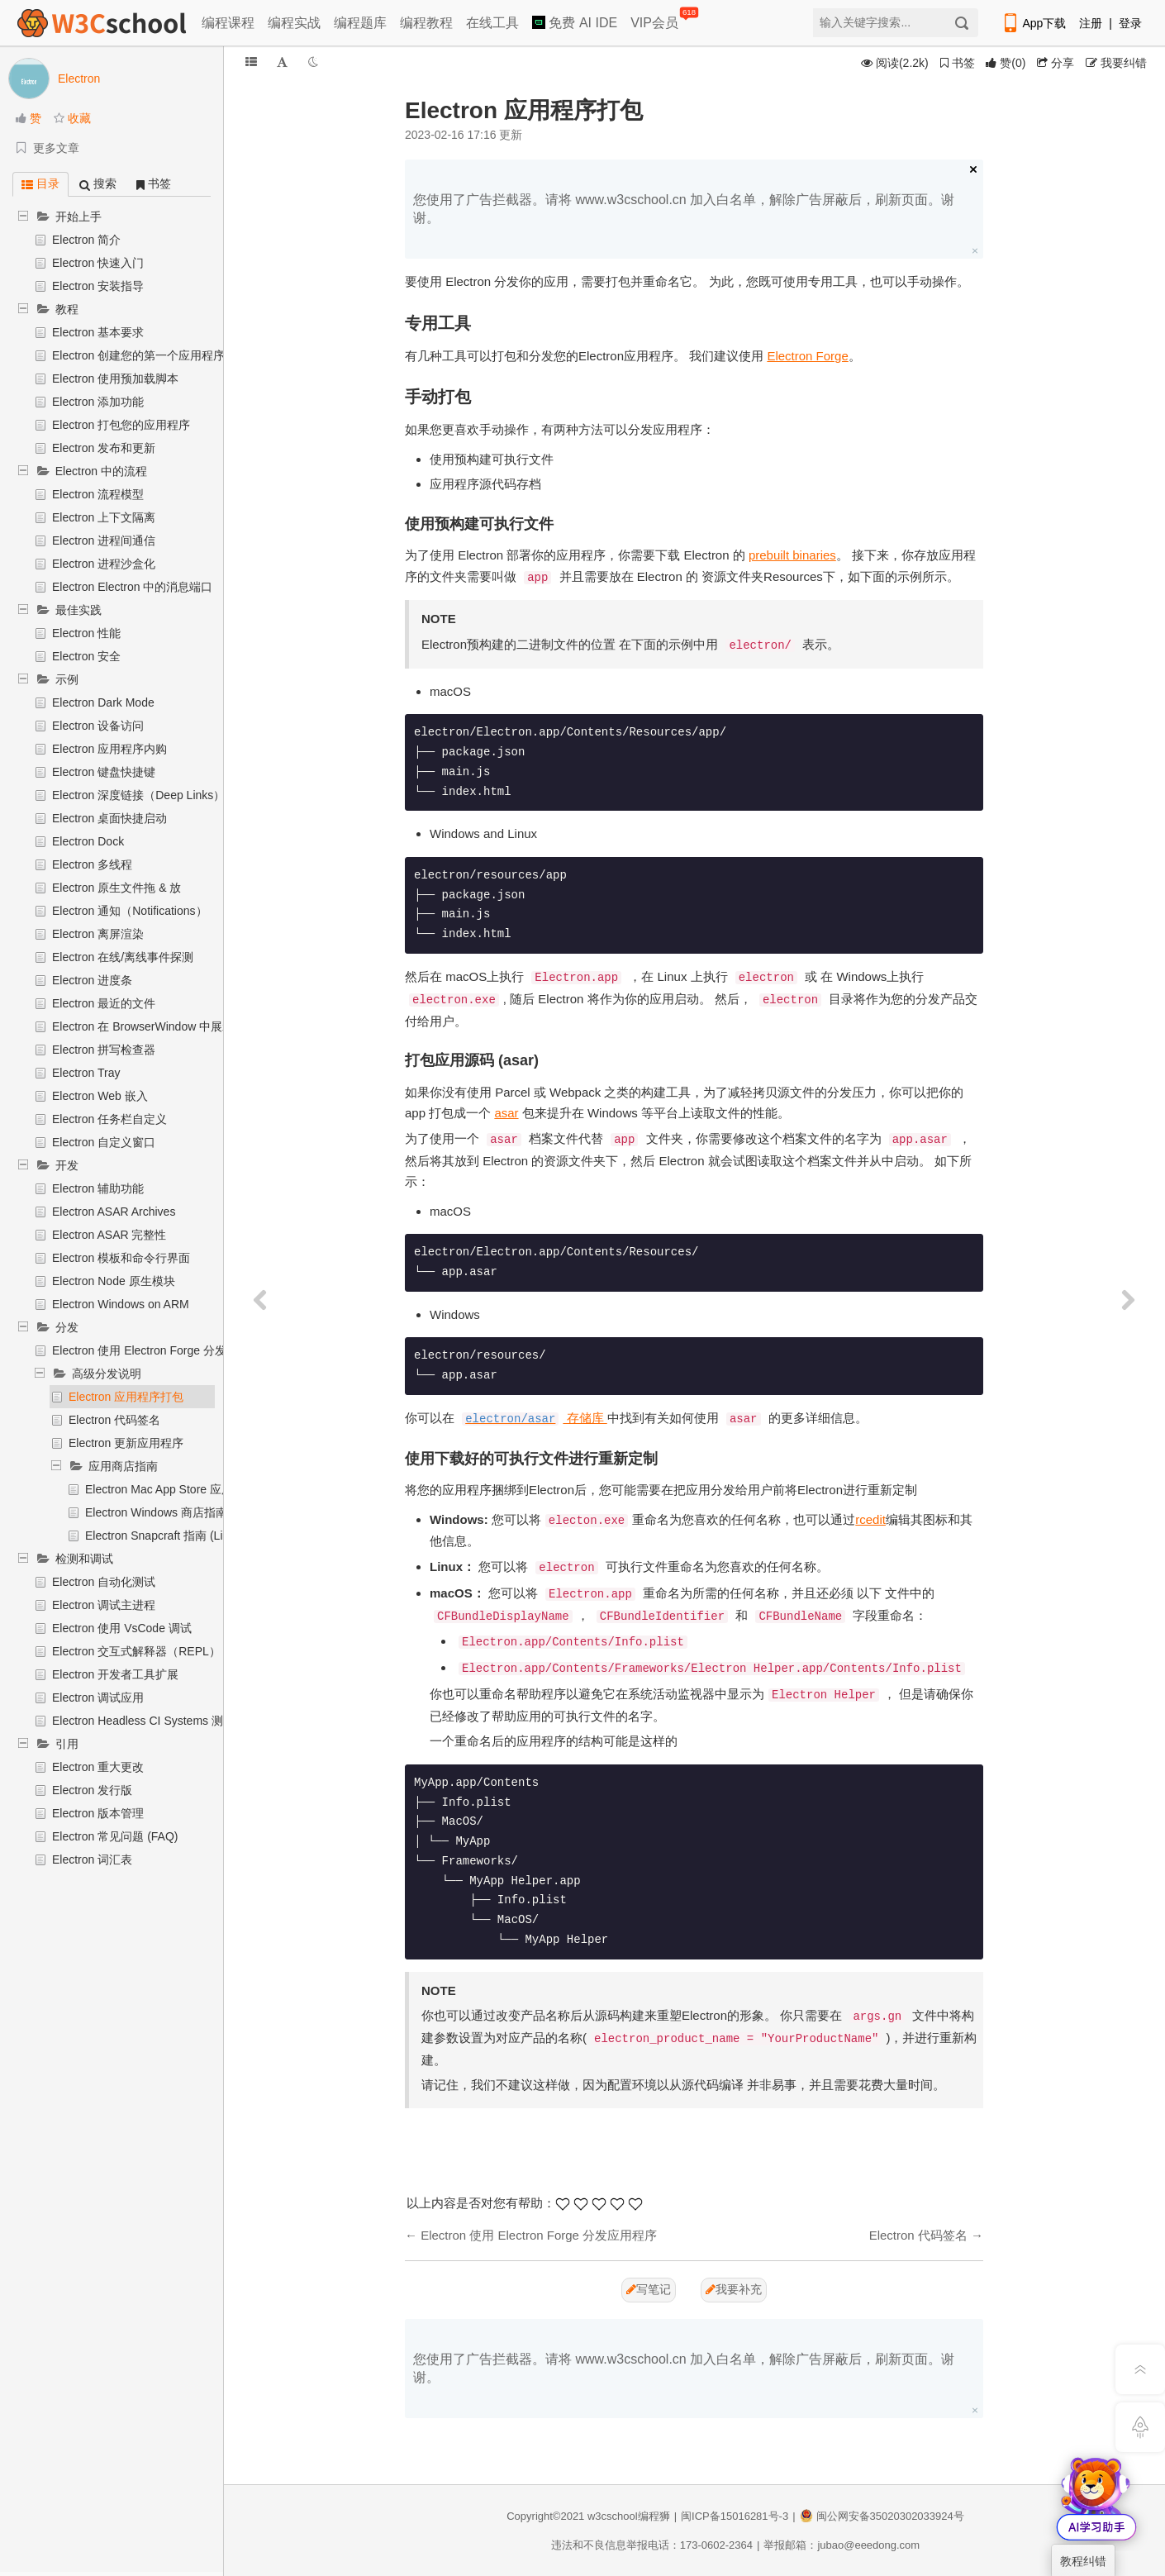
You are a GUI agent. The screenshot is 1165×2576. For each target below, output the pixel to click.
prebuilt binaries (792, 555)
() (1005, 62)
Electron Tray (86, 1072)
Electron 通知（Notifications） (129, 910)
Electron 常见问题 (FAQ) (115, 1836)
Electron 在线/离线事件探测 (122, 957)
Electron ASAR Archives (113, 1211)
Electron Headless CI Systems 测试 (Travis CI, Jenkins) (194, 1720)
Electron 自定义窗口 (103, 1142)
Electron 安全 (86, 656)
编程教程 (426, 23)
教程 (66, 309)
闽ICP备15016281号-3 (734, 2516)
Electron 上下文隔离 (103, 517)
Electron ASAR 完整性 (109, 1234)
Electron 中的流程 (101, 471)
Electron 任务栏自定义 (109, 1119)
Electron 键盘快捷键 (103, 772)
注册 (1090, 23)
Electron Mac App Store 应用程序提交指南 (193, 1489)
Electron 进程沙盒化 (103, 563)
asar (506, 1113)
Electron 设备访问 (98, 725)
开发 (66, 1165)
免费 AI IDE (574, 23)
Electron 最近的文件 (103, 1003)
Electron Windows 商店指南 (156, 1512)
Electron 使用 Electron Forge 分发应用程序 (162, 1350)
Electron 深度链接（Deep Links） (138, 795)
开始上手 (78, 216)
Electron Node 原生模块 (113, 1281)
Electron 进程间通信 (103, 540)
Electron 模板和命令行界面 (121, 1257)
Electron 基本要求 (98, 332)
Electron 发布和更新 (103, 448)
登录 (1130, 23)
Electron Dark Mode (103, 702)
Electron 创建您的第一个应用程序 (138, 355)
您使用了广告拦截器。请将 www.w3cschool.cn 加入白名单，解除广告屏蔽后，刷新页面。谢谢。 (683, 209)
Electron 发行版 (92, 1790)
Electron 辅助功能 (98, 1188)
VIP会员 (655, 19)
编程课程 (228, 23)
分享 (1055, 62)
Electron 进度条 (92, 980)
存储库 (534, 1418)
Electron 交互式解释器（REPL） (136, 1651)
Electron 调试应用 (98, 1697)
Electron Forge (807, 356)
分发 (66, 1327)
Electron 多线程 (92, 864)
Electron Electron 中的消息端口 (132, 586)
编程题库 (360, 23)
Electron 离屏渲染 (98, 933)
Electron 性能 (86, 633)
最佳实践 (78, 610)
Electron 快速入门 (98, 262)
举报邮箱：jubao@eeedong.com (841, 2545)
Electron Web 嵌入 (100, 1095)
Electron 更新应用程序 (126, 1443)
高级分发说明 (106, 1373)
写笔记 (648, 2289)
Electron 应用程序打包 (126, 1396)
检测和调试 (84, 1558)
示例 (66, 679)
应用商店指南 (123, 1466)
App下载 (1033, 23)
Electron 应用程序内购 (109, 748)
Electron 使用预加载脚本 (115, 378)
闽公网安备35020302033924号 (882, 2516)
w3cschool (612, 2516)
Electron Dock (88, 841)
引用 (66, 1743)
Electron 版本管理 (98, 1813)
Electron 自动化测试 (103, 1581)
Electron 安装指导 (98, 286)
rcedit (870, 1519)
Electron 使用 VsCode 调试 (122, 1628)
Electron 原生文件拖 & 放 (116, 887)
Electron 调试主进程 (103, 1605)
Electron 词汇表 (92, 1859)
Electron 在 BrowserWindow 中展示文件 (154, 1026)
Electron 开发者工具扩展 (115, 1674)
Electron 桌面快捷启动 (109, 818)
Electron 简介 (86, 239)
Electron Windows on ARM (120, 1304)
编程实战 (294, 23)
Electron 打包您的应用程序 (121, 424)
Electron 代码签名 (114, 1419)
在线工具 (492, 23)
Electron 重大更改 (98, 1767)
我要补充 (734, 2289)
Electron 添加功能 (98, 401)
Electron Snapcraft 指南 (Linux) (165, 1535)
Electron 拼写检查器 (103, 1049)
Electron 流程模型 (98, 494)
